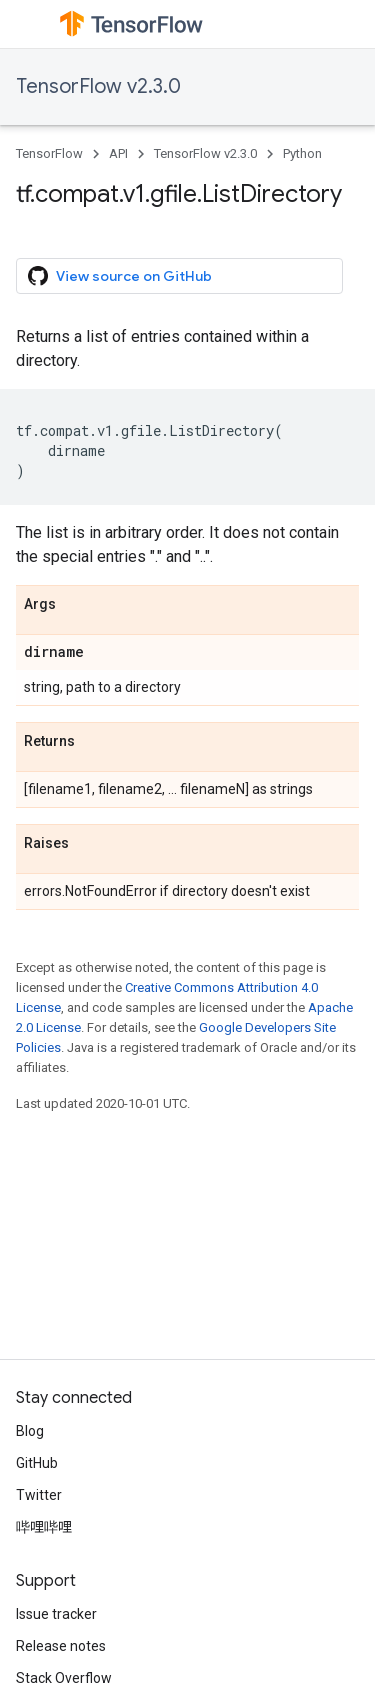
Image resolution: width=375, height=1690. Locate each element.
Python (302, 153)
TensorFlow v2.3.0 (98, 86)
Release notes (61, 1646)
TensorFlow (49, 153)
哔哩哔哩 (44, 1527)
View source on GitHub (120, 276)
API (118, 153)
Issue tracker (56, 1614)
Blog (30, 1431)
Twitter (39, 1495)
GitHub (37, 1463)
